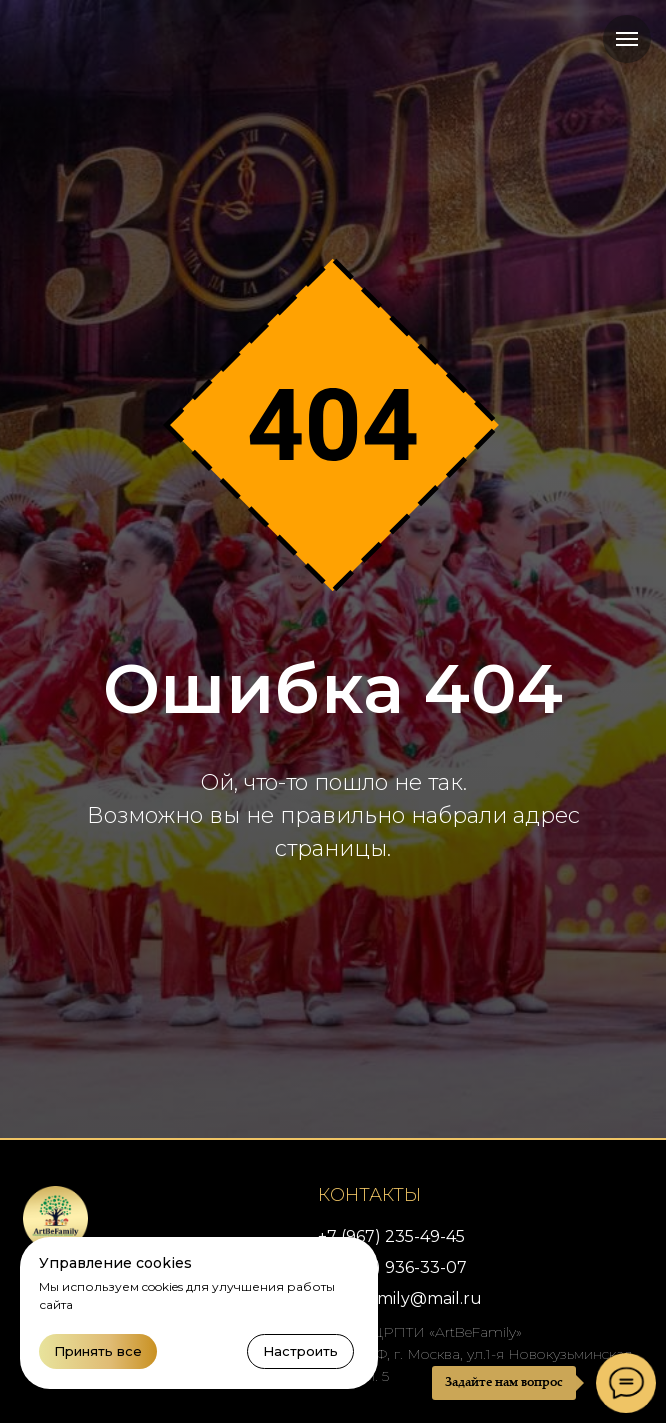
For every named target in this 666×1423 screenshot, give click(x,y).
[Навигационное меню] (627, 39)
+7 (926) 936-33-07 (392, 1267)
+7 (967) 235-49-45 (391, 1236)
